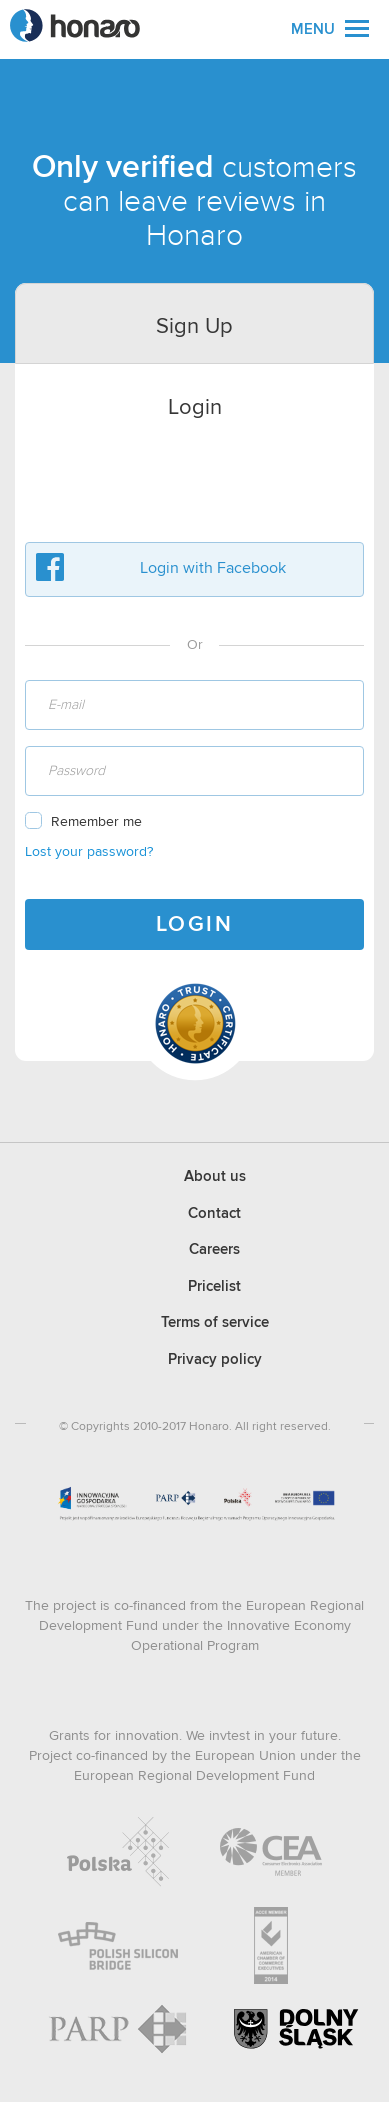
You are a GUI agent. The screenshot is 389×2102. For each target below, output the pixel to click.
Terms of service (215, 1322)
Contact (214, 1213)
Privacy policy (215, 1359)
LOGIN (195, 925)
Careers (214, 1249)
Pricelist (214, 1286)
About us (215, 1176)
